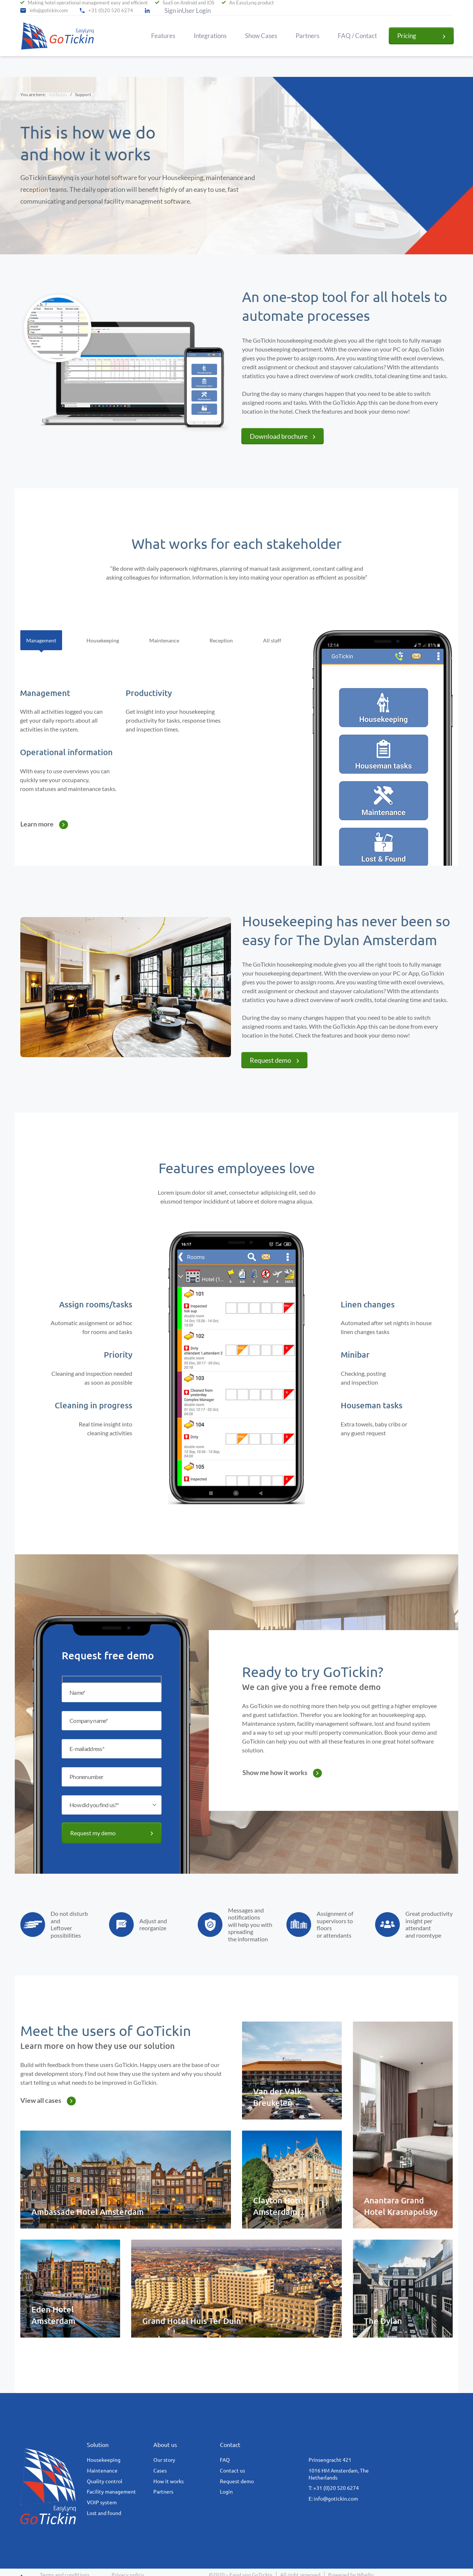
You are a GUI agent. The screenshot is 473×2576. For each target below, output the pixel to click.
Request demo (270, 1060)
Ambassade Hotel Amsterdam (87, 2211)
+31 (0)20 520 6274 (110, 10)
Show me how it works (274, 1772)
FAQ (225, 2460)
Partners (307, 36)
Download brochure (278, 436)
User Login (196, 10)
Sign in (173, 10)
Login (226, 2492)
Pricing (406, 36)
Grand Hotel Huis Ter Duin (191, 2320)
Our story (164, 2460)
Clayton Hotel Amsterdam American (279, 2212)
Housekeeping (103, 2460)
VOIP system (102, 2502)
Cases (160, 2471)
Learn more (37, 824)
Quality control (104, 2481)
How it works (168, 2481)
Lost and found (104, 2513)
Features (163, 36)
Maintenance (102, 2471)
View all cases (40, 2100)
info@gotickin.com (49, 10)
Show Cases (261, 36)
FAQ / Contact (357, 36)
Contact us (232, 2471)
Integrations (210, 36)
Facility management (111, 2492)
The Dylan (383, 2320)
